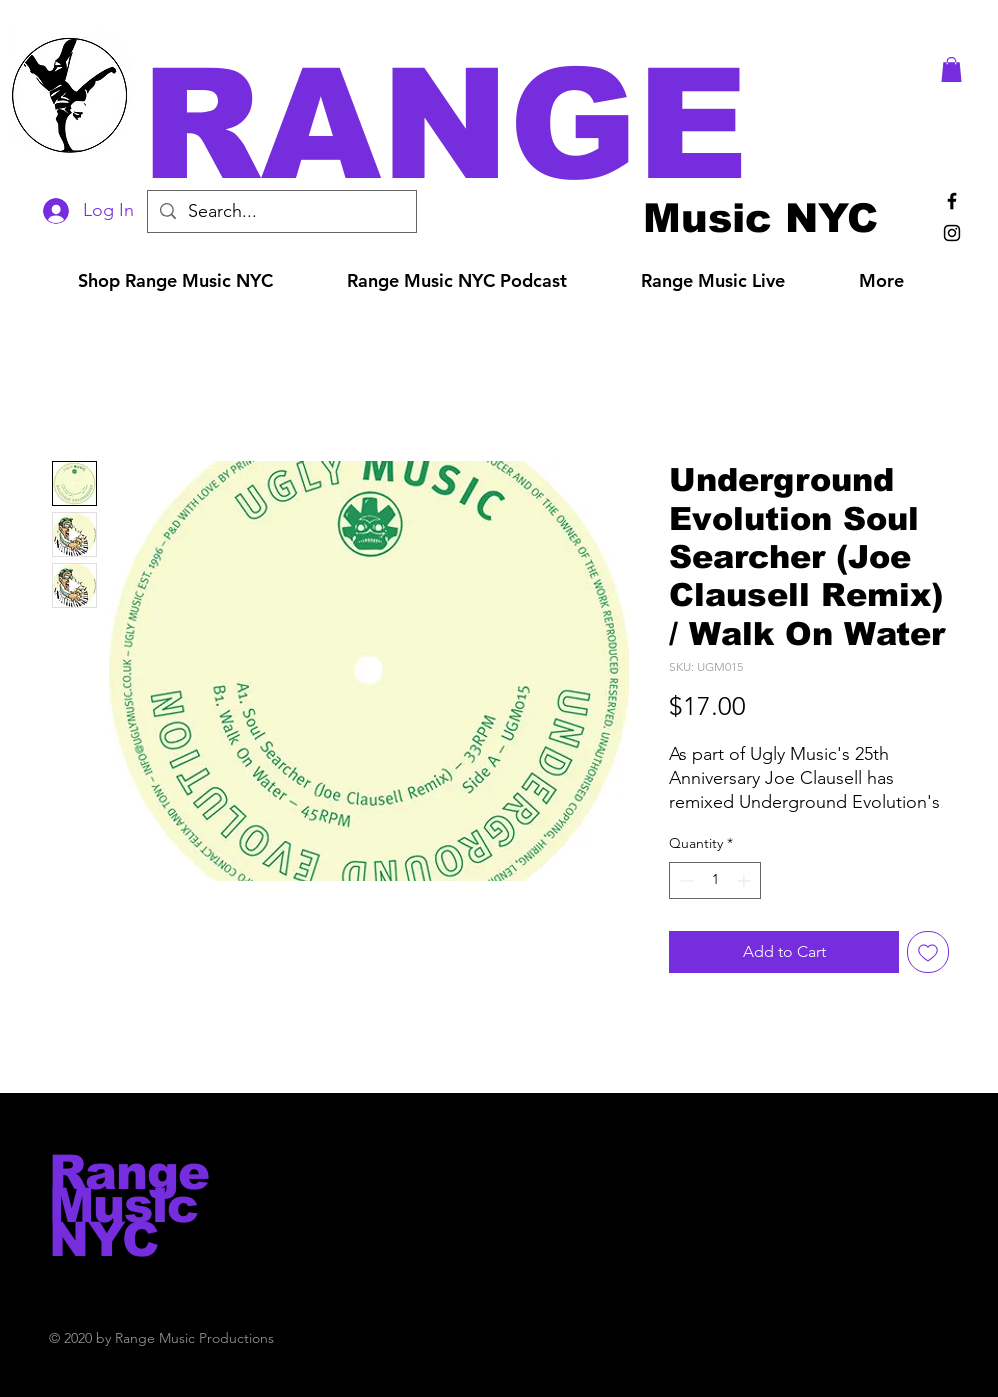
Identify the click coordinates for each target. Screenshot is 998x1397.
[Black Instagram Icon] (952, 233)
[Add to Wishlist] (928, 952)
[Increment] (745, 880)
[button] (527, 124)
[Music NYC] (760, 217)
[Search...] (281, 211)
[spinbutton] (715, 880)
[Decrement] (684, 880)
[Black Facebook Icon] (952, 201)
